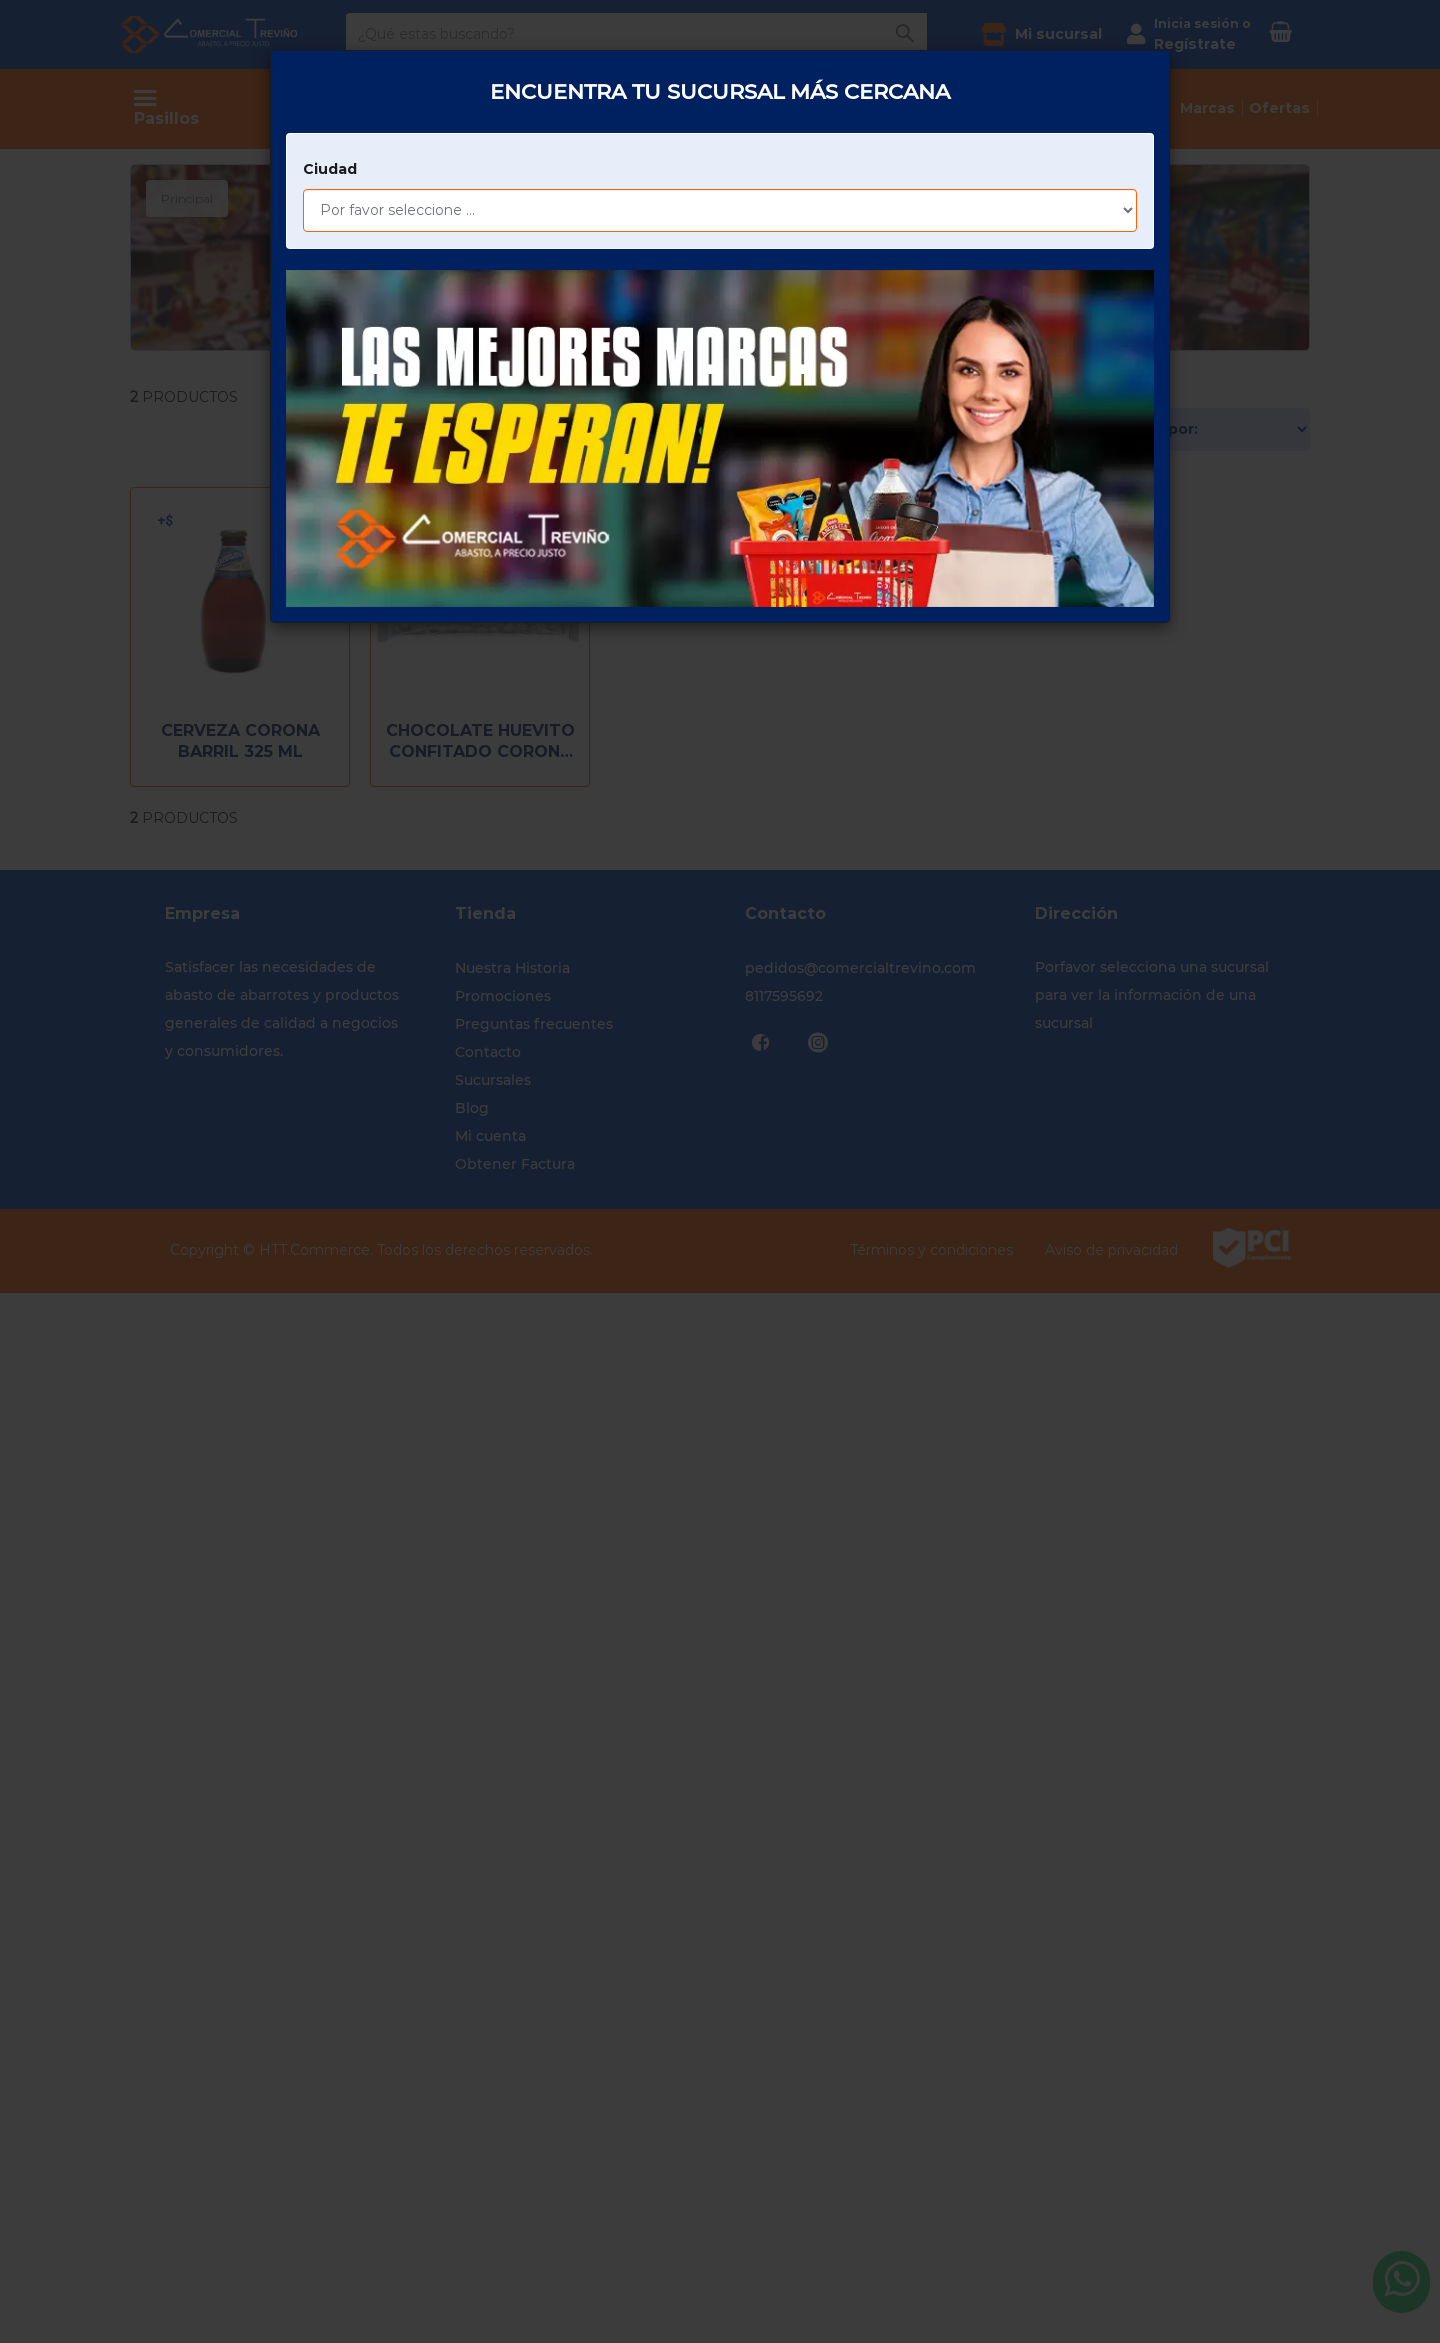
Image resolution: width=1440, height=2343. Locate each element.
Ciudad (330, 96)
